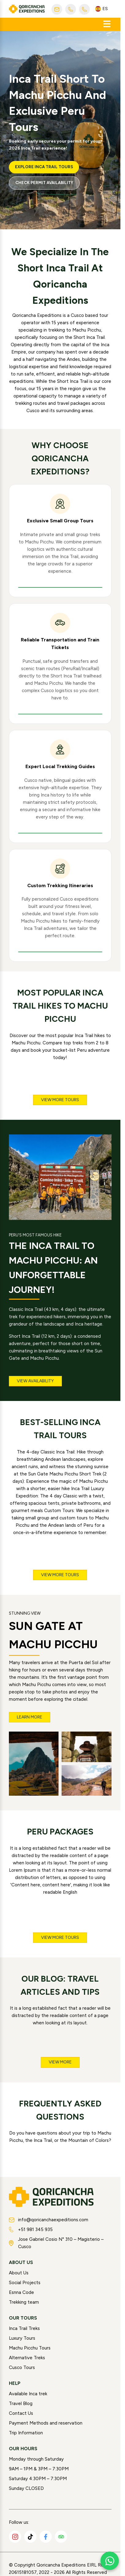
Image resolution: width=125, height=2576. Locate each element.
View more (60, 2062)
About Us (18, 2273)
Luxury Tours (22, 2338)
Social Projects (24, 2282)
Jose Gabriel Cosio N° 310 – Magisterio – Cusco (56, 2243)
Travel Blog (20, 2403)
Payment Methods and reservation (45, 2423)
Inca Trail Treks (24, 2328)
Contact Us (21, 2413)
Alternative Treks (27, 2357)
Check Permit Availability (44, 182)
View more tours (60, 1099)
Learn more (29, 1717)
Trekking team (24, 2302)
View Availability (35, 1381)
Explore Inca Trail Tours (44, 167)
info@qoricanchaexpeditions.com (48, 2219)
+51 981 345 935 (31, 2229)
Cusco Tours (22, 2367)
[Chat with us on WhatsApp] (109, 2561)
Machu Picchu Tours (30, 2348)
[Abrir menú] (107, 24)
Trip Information (26, 2433)
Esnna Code (21, 2292)
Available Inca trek (28, 2393)
